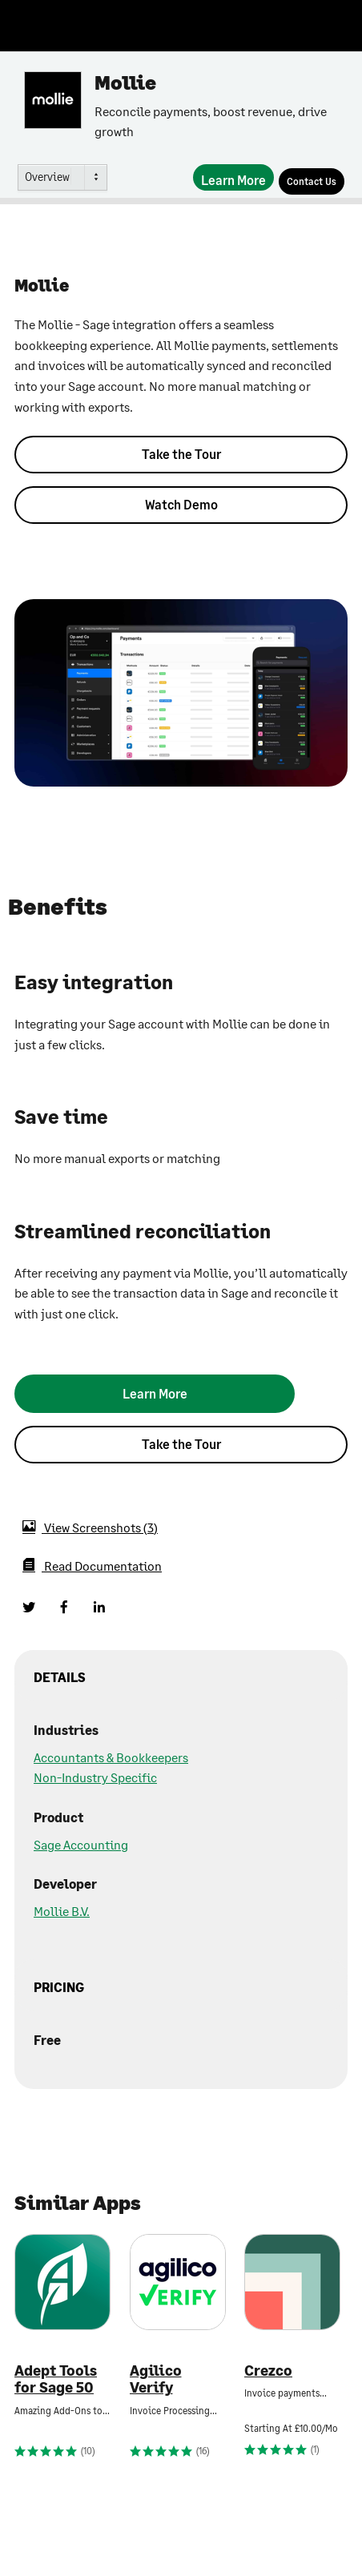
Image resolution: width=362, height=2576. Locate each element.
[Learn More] (233, 177)
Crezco (268, 2370)
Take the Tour (181, 453)
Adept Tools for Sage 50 (55, 2379)
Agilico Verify (156, 2379)
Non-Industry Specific (95, 1777)
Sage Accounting (81, 1844)
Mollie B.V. (62, 1910)
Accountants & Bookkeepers (111, 1757)
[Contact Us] (311, 181)
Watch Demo (181, 504)
